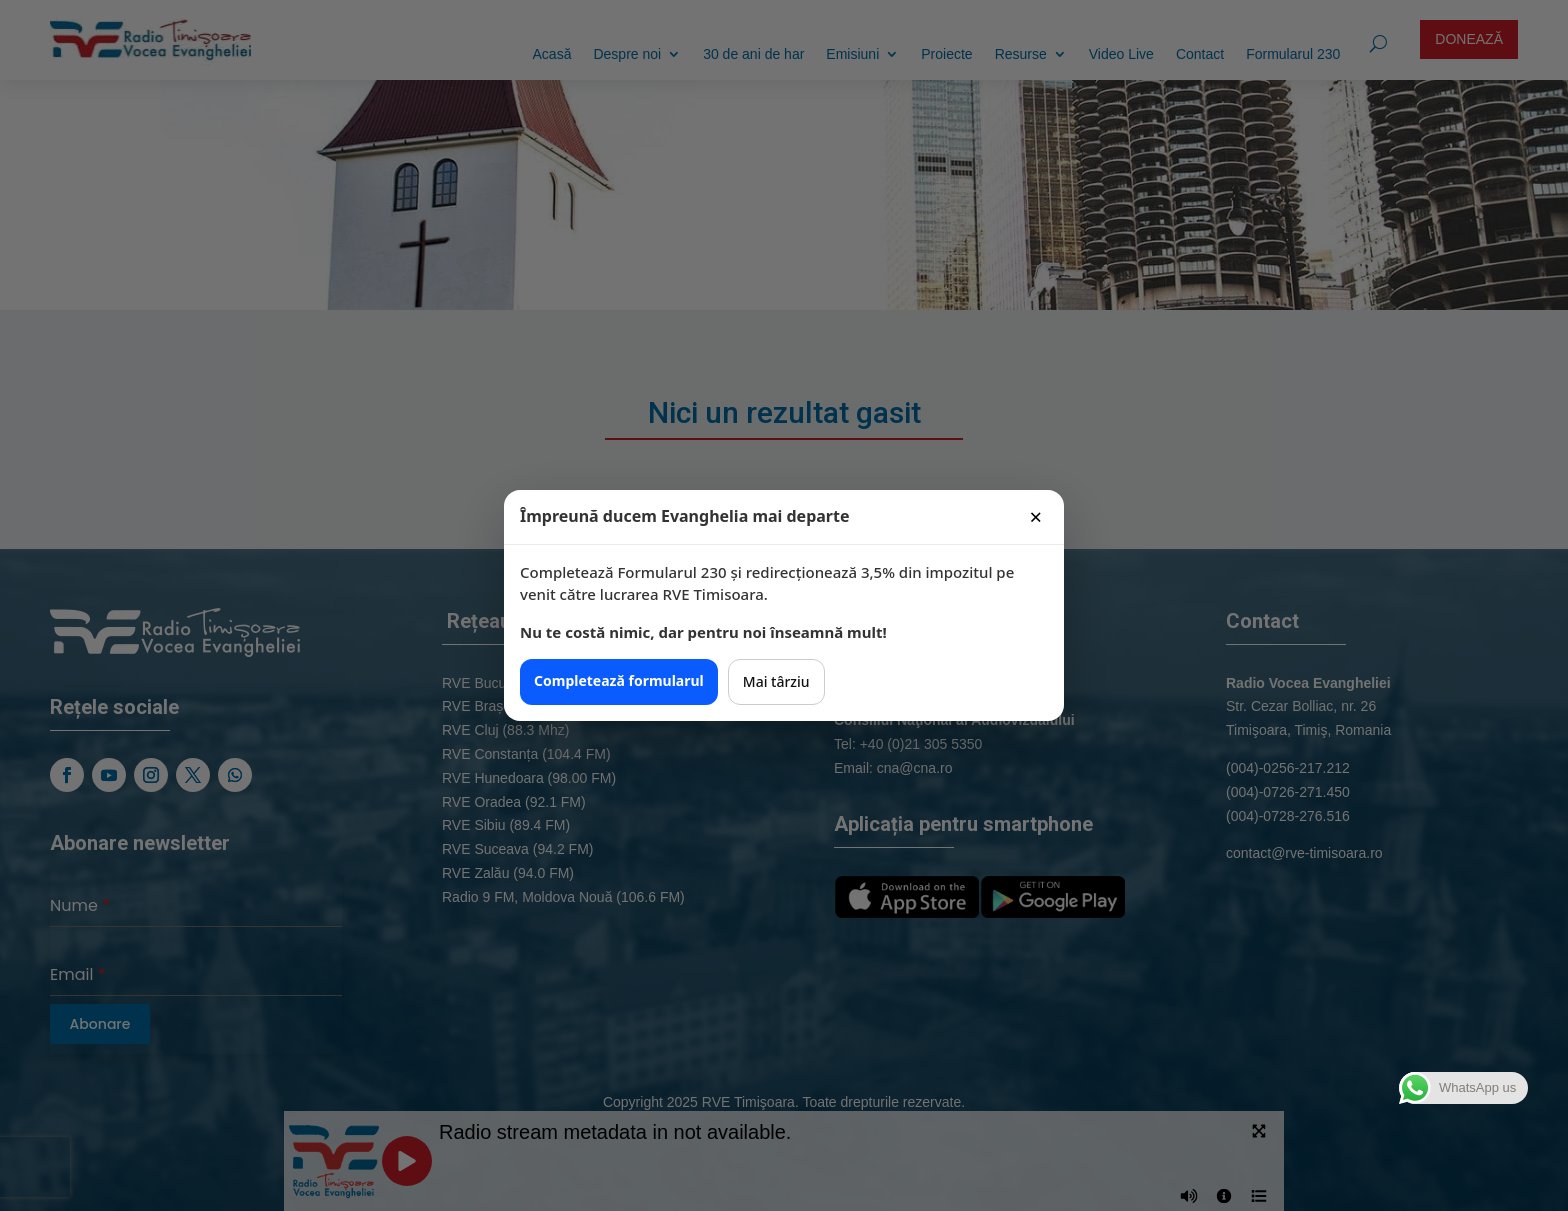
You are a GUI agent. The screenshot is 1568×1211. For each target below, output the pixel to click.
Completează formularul (619, 680)
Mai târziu (776, 681)
